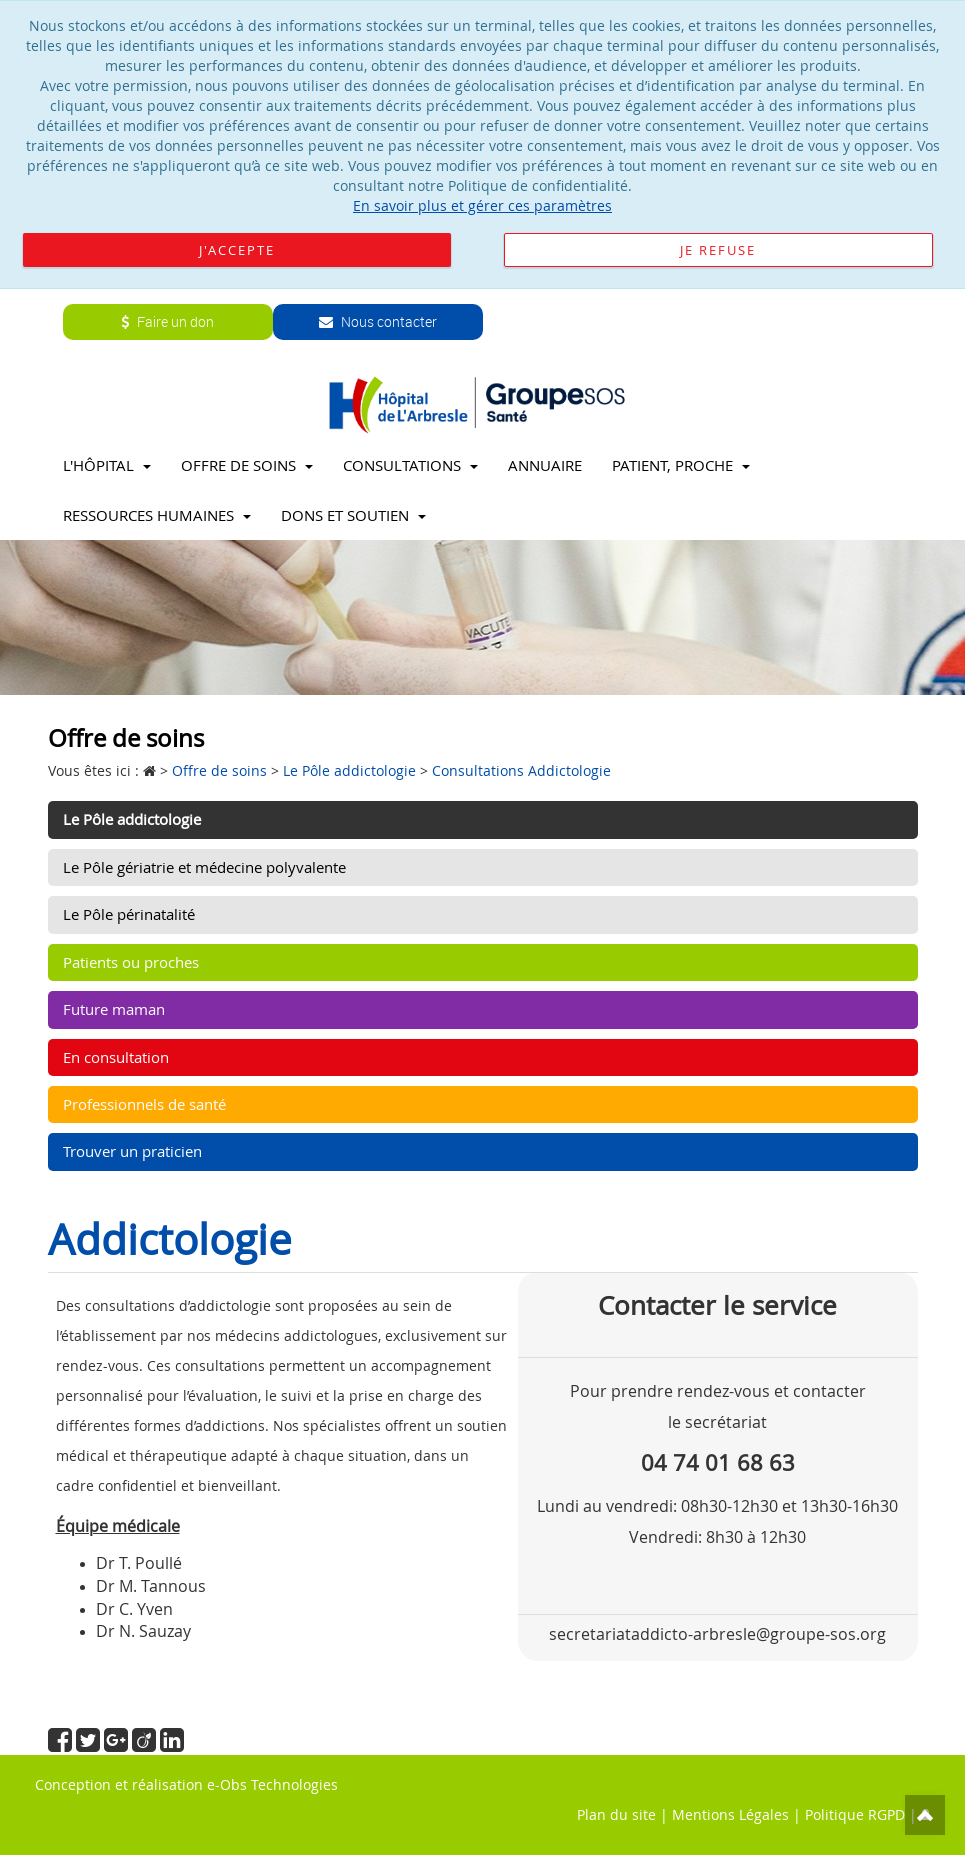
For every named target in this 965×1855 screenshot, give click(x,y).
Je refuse (718, 250)
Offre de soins (247, 465)
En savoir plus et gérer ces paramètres (482, 205)
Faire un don (167, 321)
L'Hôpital (107, 465)
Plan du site (616, 1814)
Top (925, 1815)
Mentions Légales (730, 1814)
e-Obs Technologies (272, 1784)
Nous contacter (378, 321)
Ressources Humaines (157, 515)
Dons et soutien (353, 515)
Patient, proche (681, 465)
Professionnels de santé (144, 1104)
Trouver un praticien (132, 1151)
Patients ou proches (131, 962)
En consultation (116, 1057)
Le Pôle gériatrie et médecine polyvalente (204, 867)
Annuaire (545, 465)
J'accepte (237, 250)
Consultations (410, 465)
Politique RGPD (855, 1814)
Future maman (114, 1009)
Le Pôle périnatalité (129, 914)
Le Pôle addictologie (132, 819)
